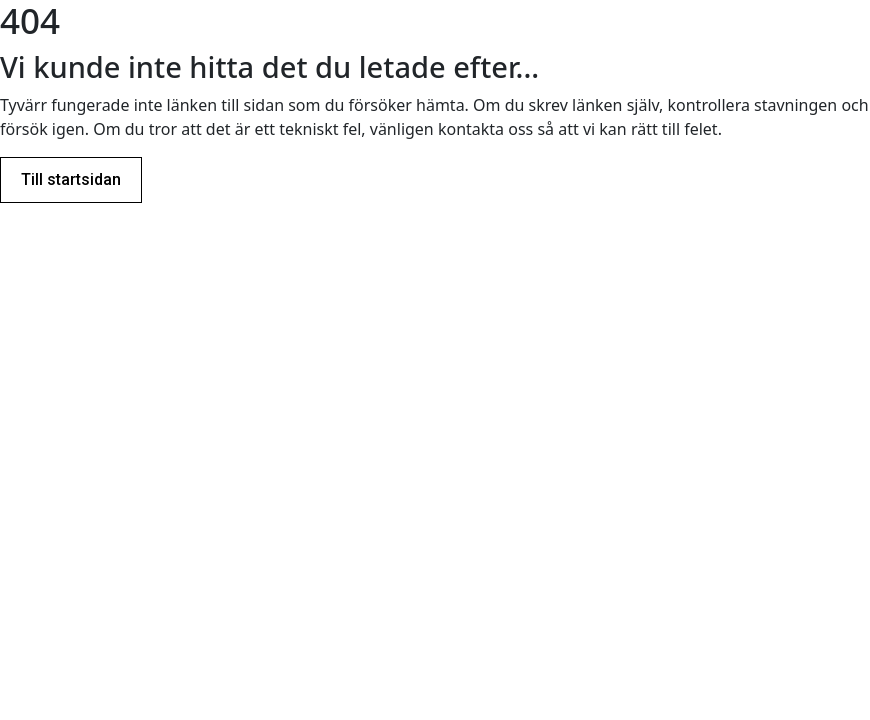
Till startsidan (71, 179)
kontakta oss (485, 129)
